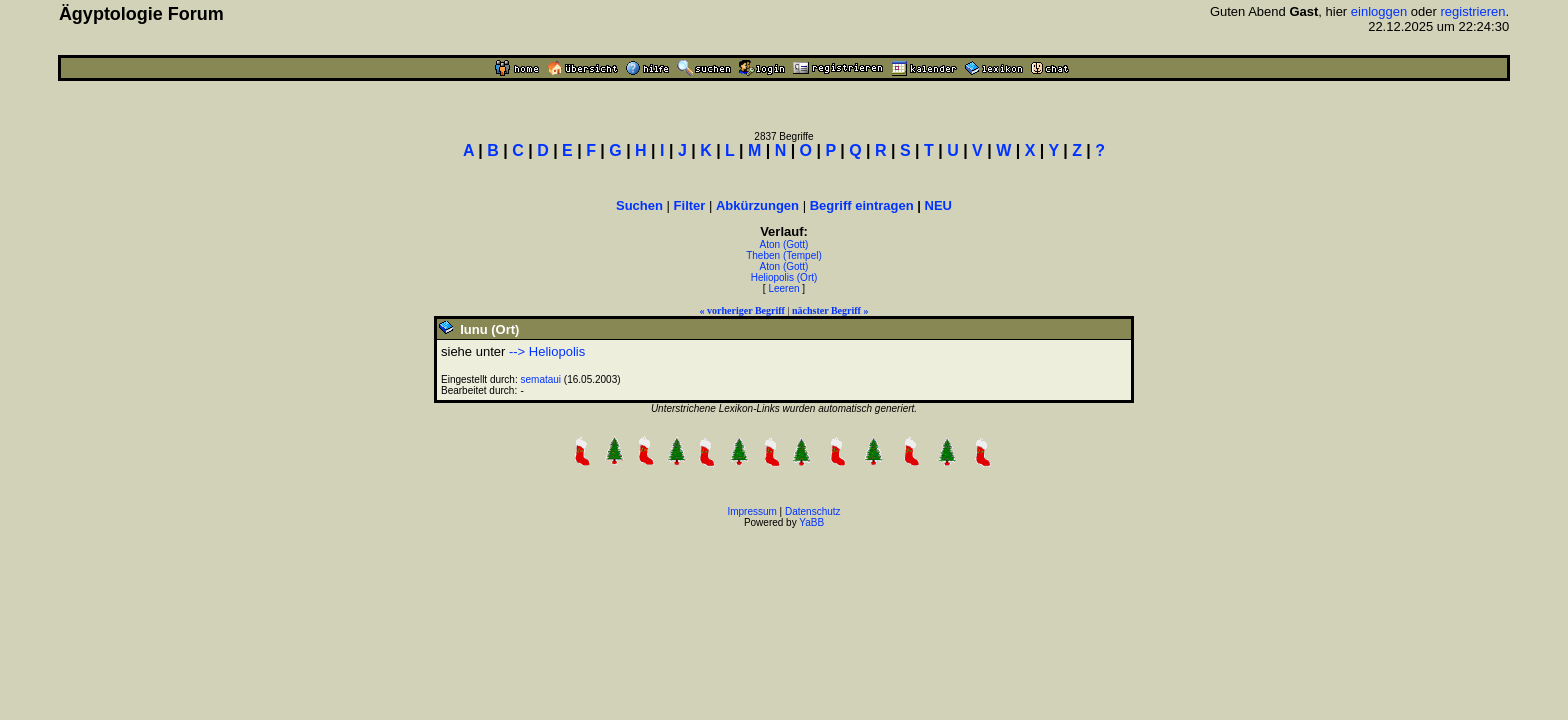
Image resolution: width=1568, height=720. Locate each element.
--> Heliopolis (547, 351)
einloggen (1379, 11)
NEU (938, 205)
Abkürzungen (757, 205)
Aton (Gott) (784, 244)
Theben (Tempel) (784, 255)
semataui (541, 379)
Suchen (639, 205)
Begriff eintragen (862, 205)
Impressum (751, 511)
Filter (690, 205)
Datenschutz (813, 511)
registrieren (1472, 11)
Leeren (783, 288)
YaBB (811, 522)
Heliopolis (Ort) (784, 277)
